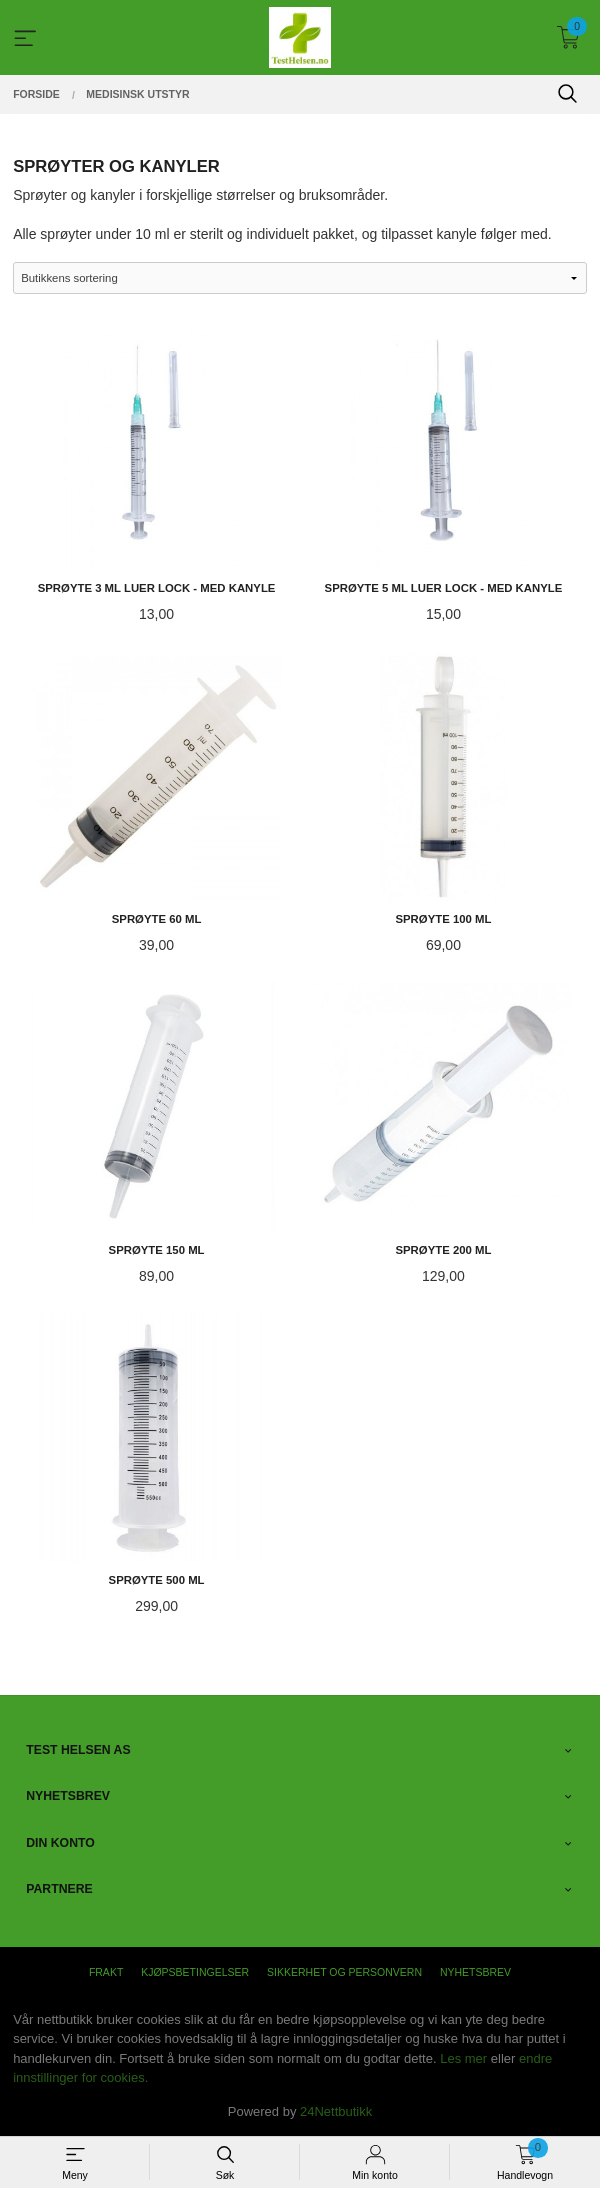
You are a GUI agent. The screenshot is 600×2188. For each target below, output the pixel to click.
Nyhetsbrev (475, 1972)
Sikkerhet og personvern (344, 1972)
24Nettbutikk (336, 2111)
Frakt (106, 1972)
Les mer (463, 2058)
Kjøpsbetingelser (195, 1972)
